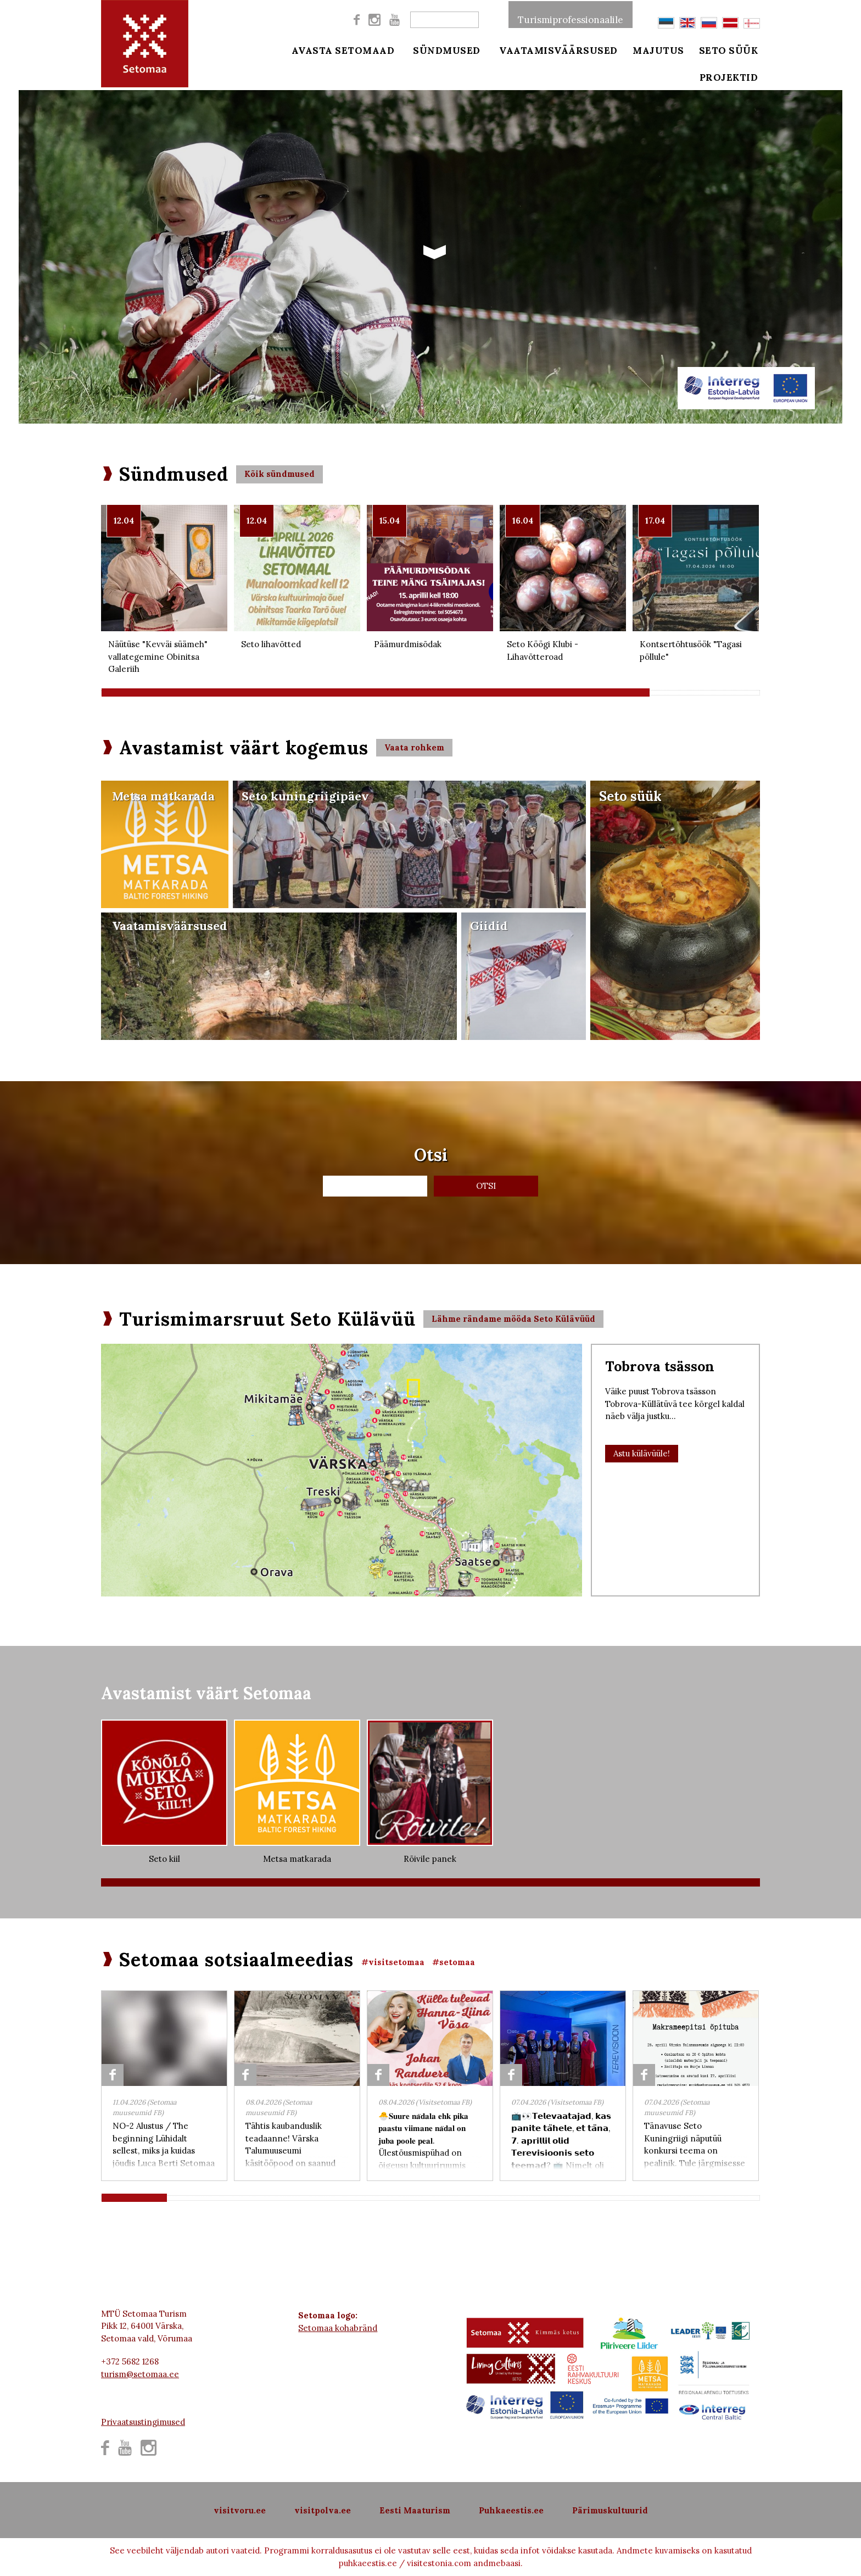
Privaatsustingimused (143, 2422)
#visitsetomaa (392, 1962)
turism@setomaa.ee (140, 2374)
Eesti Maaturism (414, 2510)
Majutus (658, 50)
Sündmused (445, 50)
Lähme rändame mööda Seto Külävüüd (513, 1319)
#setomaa (453, 1962)
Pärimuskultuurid (610, 2510)
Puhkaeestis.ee (511, 2510)
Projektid (731, 78)
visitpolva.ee (322, 2510)
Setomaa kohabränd (337, 2328)
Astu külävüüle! (641, 1453)
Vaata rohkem (414, 747)
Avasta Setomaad (343, 50)
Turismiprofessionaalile (570, 19)
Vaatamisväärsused (556, 50)
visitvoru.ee (240, 2510)
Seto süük (731, 50)
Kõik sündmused (279, 474)
